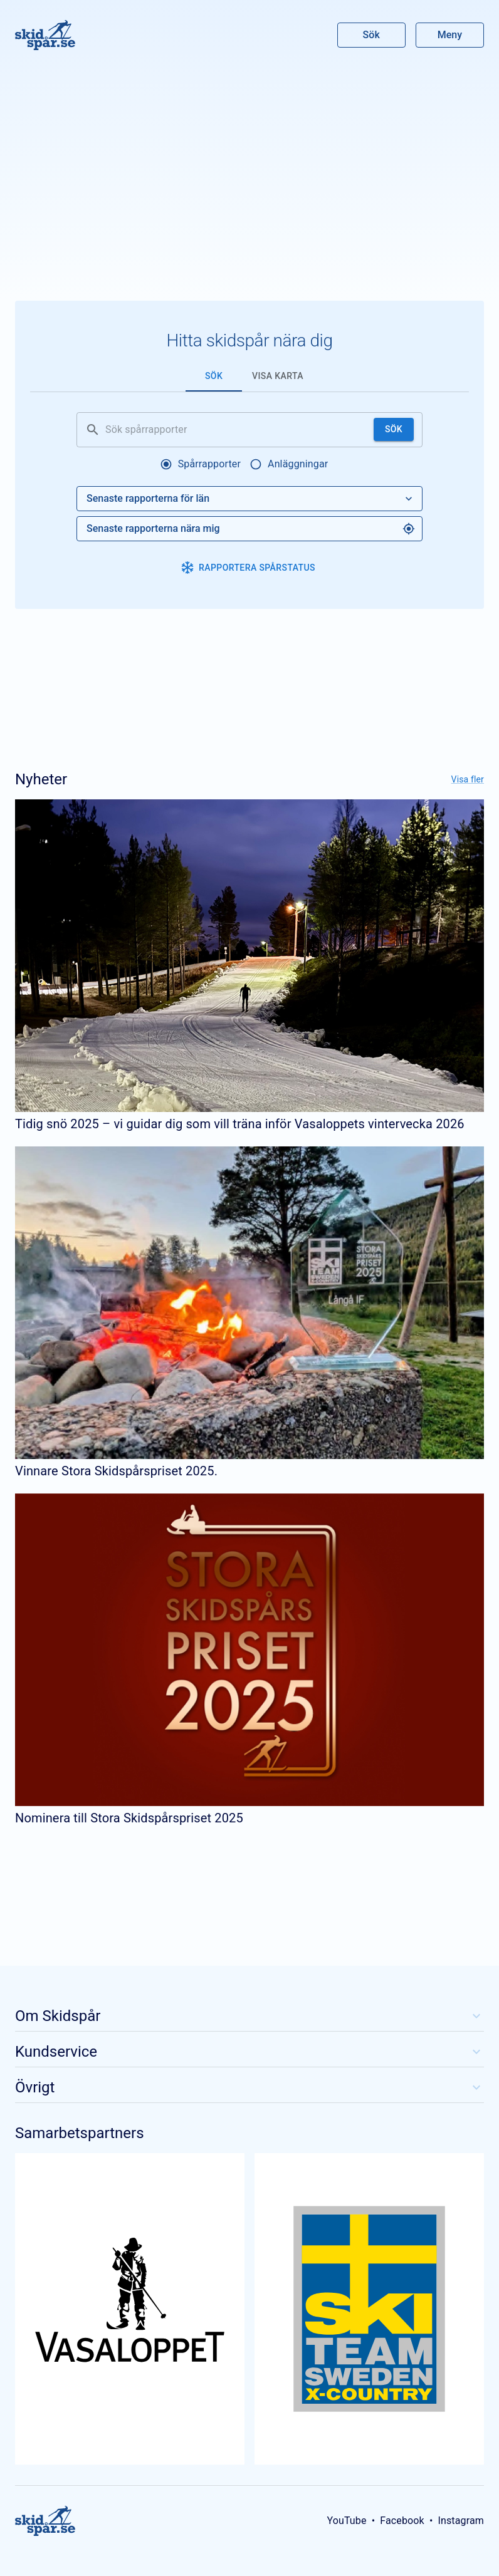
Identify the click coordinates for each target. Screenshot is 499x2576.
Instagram (461, 2521)
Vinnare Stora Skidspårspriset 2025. (116, 1470)
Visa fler (467, 779)
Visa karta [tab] (277, 376)
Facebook (402, 2521)
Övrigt (249, 2087)
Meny (450, 35)
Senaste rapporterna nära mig (251, 528)
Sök (372, 35)
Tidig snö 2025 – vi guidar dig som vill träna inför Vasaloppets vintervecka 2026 (240, 1123)
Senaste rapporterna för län (251, 498)
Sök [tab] (214, 376)
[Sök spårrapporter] (237, 429)
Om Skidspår (249, 2016)
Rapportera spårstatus (248, 567)
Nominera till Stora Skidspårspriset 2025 (129, 1818)
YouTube (346, 2521)
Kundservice (249, 2051)
